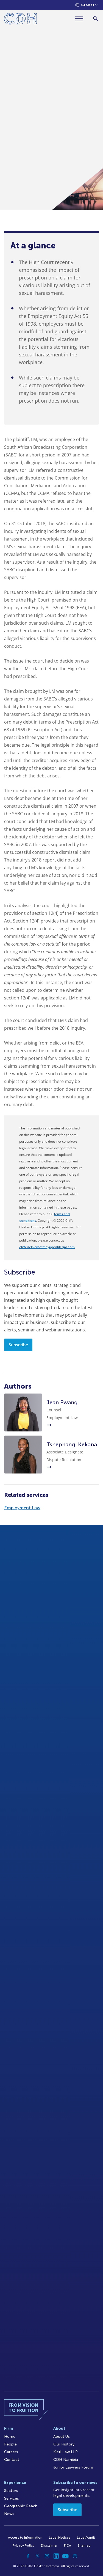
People (10, 2444)
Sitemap (84, 2545)
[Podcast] (75, 2556)
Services (11, 2498)
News (9, 2513)
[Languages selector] (86, 5)
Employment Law (22, 1507)
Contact (11, 2459)
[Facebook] (28, 2556)
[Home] (20, 19)
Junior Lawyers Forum (73, 2467)
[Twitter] (37, 2556)
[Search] (95, 18)
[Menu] (81, 18)
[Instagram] (47, 2556)
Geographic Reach (20, 2506)
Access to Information (25, 2537)
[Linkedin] (56, 2556)
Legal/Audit (86, 2537)
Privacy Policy (23, 2545)
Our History (63, 2444)
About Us (61, 2436)
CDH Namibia (65, 2459)
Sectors (11, 2490)
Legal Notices (59, 2537)
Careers (11, 2452)
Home (9, 2436)
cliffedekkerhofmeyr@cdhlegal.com (47, 1247)
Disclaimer (49, 2545)
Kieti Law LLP (65, 2452)
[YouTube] (65, 2556)
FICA (67, 2545)
